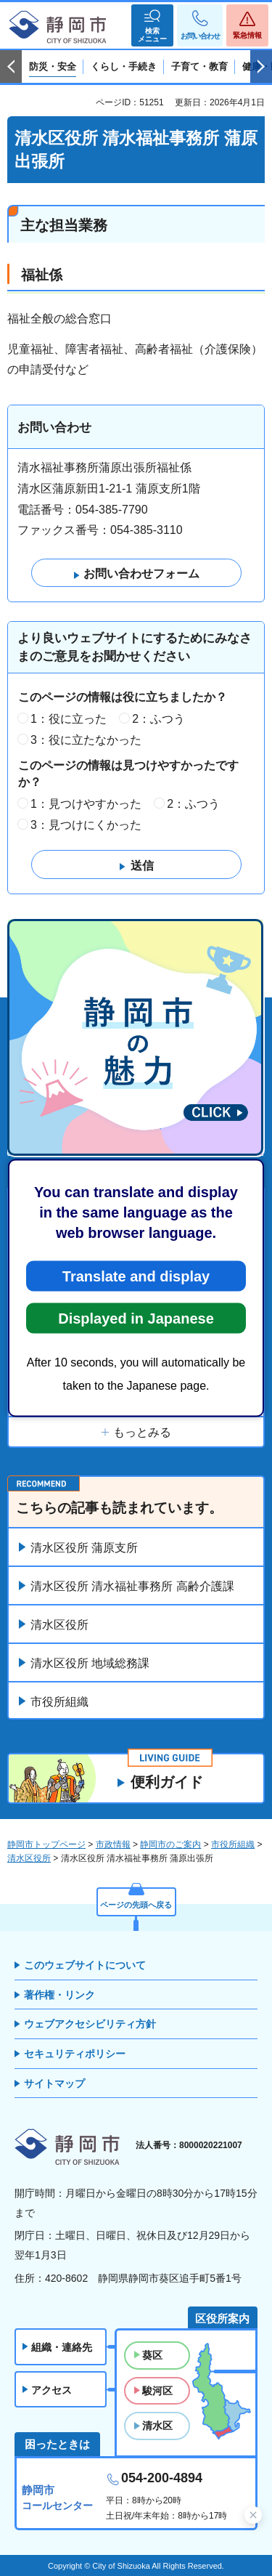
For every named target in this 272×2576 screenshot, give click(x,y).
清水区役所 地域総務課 (89, 1663)
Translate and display (136, 1276)
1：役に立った (68, 719)
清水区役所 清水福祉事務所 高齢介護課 (132, 1586)
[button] (152, 25)
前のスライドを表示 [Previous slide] (11, 67)
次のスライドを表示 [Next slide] (261, 67)
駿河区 (157, 2391)
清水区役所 (59, 1625)
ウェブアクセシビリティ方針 (90, 2024)
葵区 (152, 2355)
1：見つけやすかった (85, 804)
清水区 (157, 2425)
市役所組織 (59, 1702)
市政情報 (113, 1844)
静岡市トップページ (46, 1844)
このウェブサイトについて (85, 1965)
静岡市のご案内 (170, 1844)
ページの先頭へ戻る (136, 1904)
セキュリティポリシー (74, 2053)
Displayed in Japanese (136, 1319)
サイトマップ (54, 2083)
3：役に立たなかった (85, 740)
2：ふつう (158, 719)
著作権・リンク (59, 1995)
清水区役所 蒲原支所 (84, 1548)
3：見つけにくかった (85, 825)
